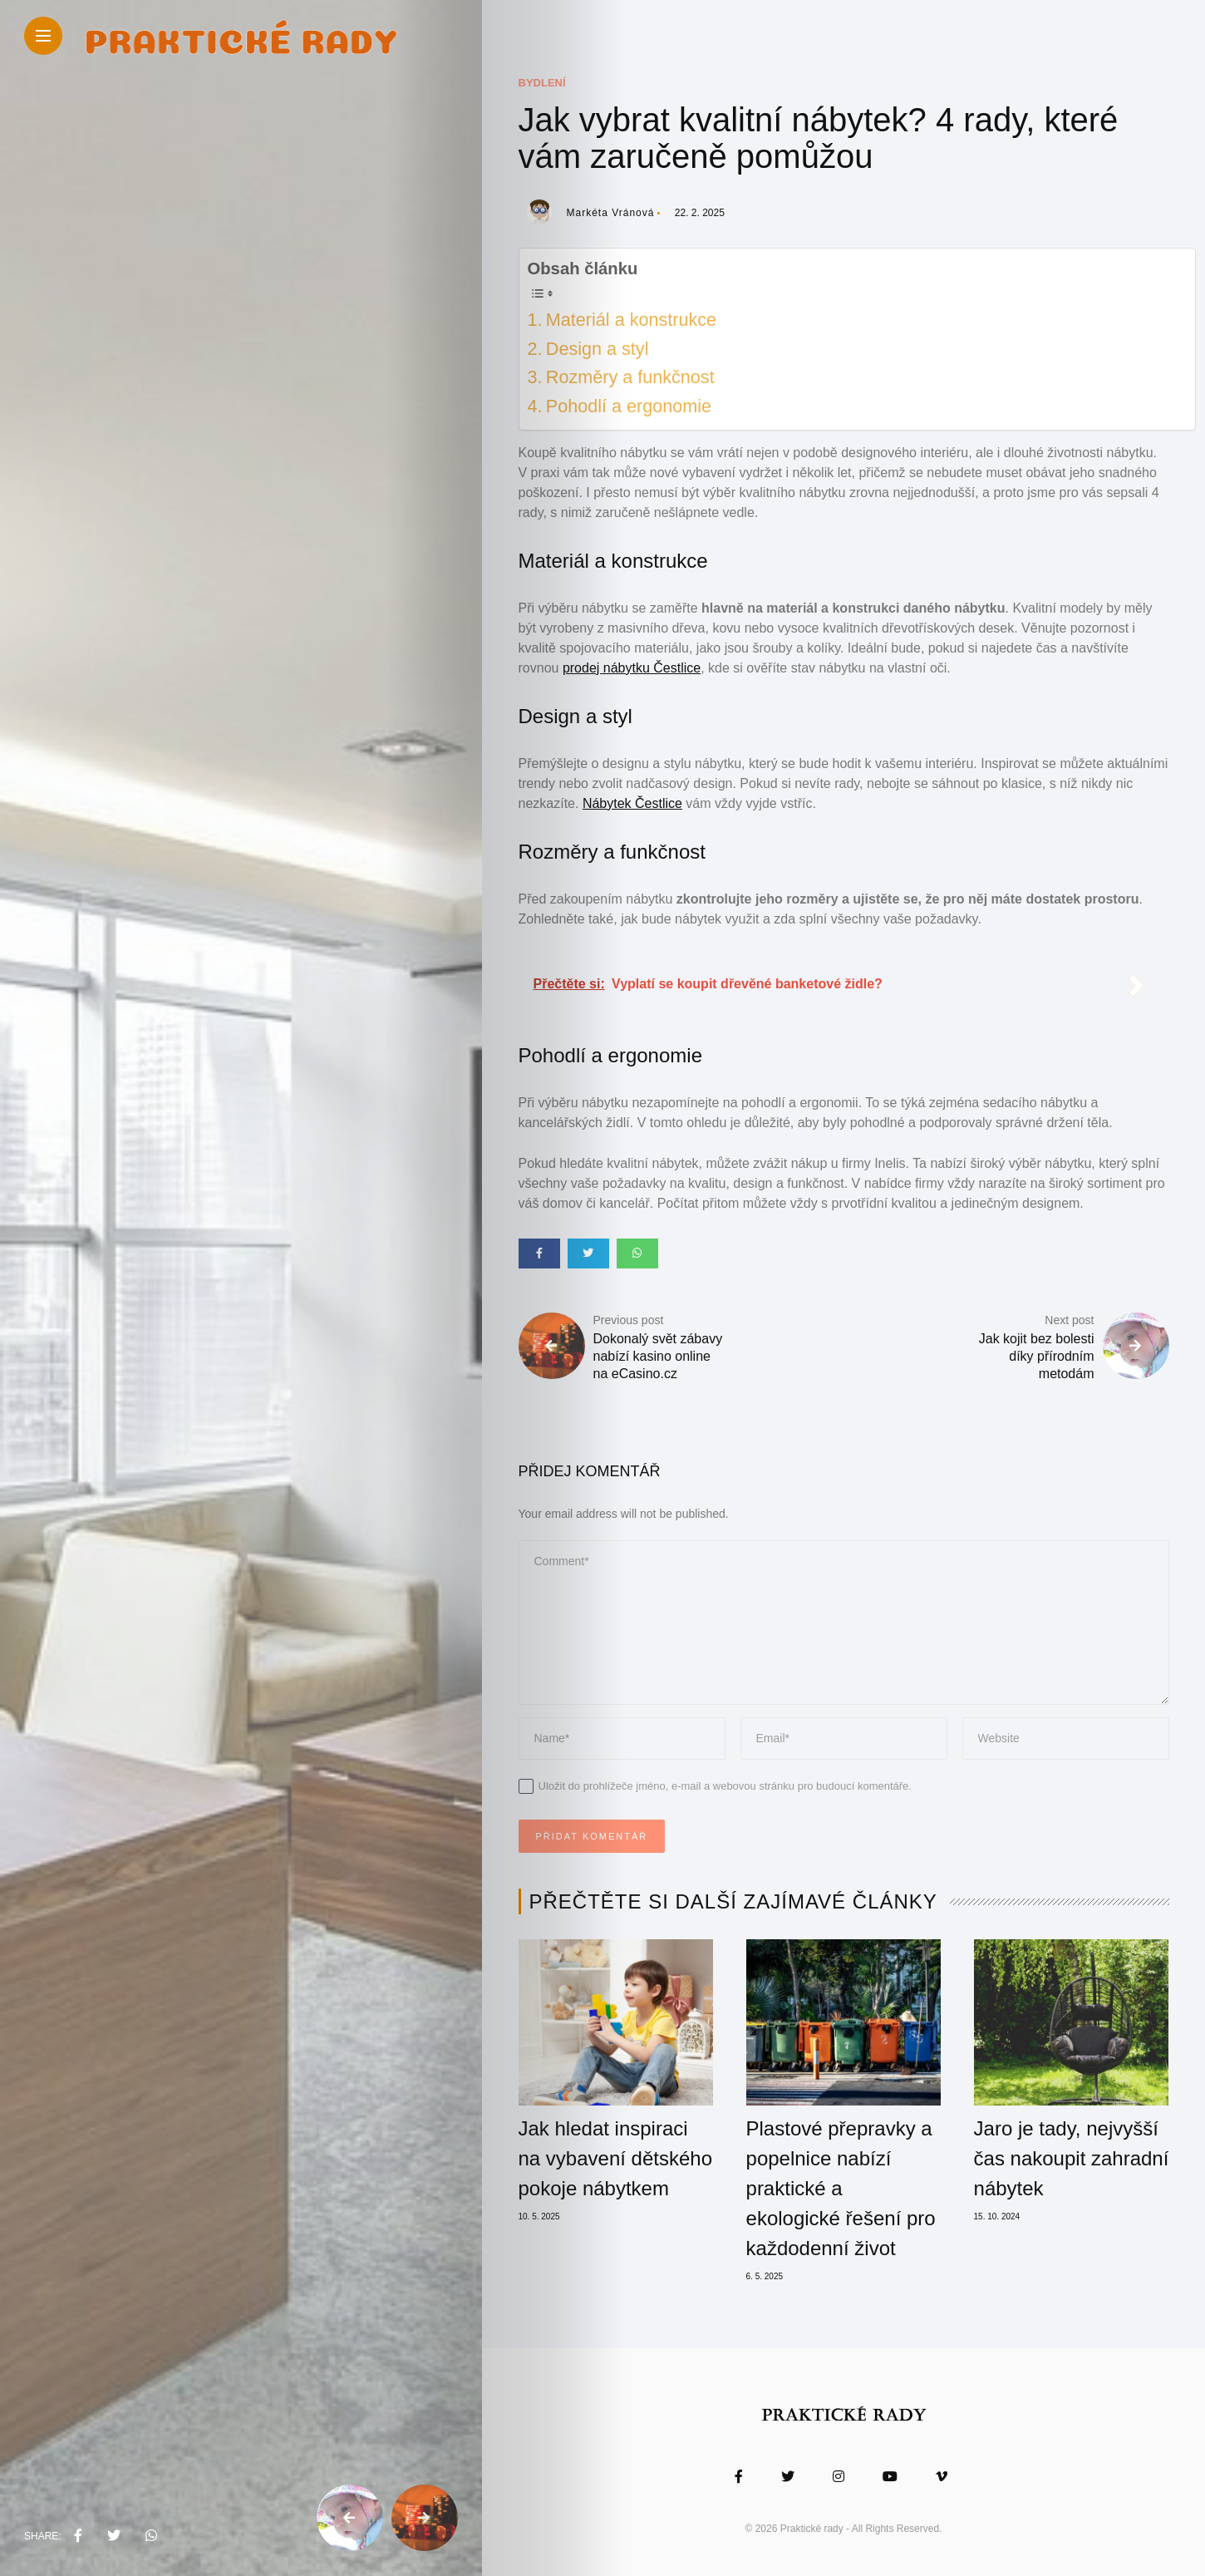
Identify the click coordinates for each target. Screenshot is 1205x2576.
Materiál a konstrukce (631, 319)
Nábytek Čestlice (632, 803)
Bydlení (542, 82)
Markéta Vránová (611, 213)
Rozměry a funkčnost (630, 377)
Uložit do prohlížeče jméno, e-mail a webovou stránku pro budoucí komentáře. (725, 1786)
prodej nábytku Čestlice (632, 668)
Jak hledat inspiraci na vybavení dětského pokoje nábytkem (616, 2158)
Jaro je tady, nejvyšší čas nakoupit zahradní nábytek (1071, 2158)
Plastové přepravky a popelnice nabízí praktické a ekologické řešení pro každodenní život (841, 2188)
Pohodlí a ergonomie (628, 406)
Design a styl (597, 348)
